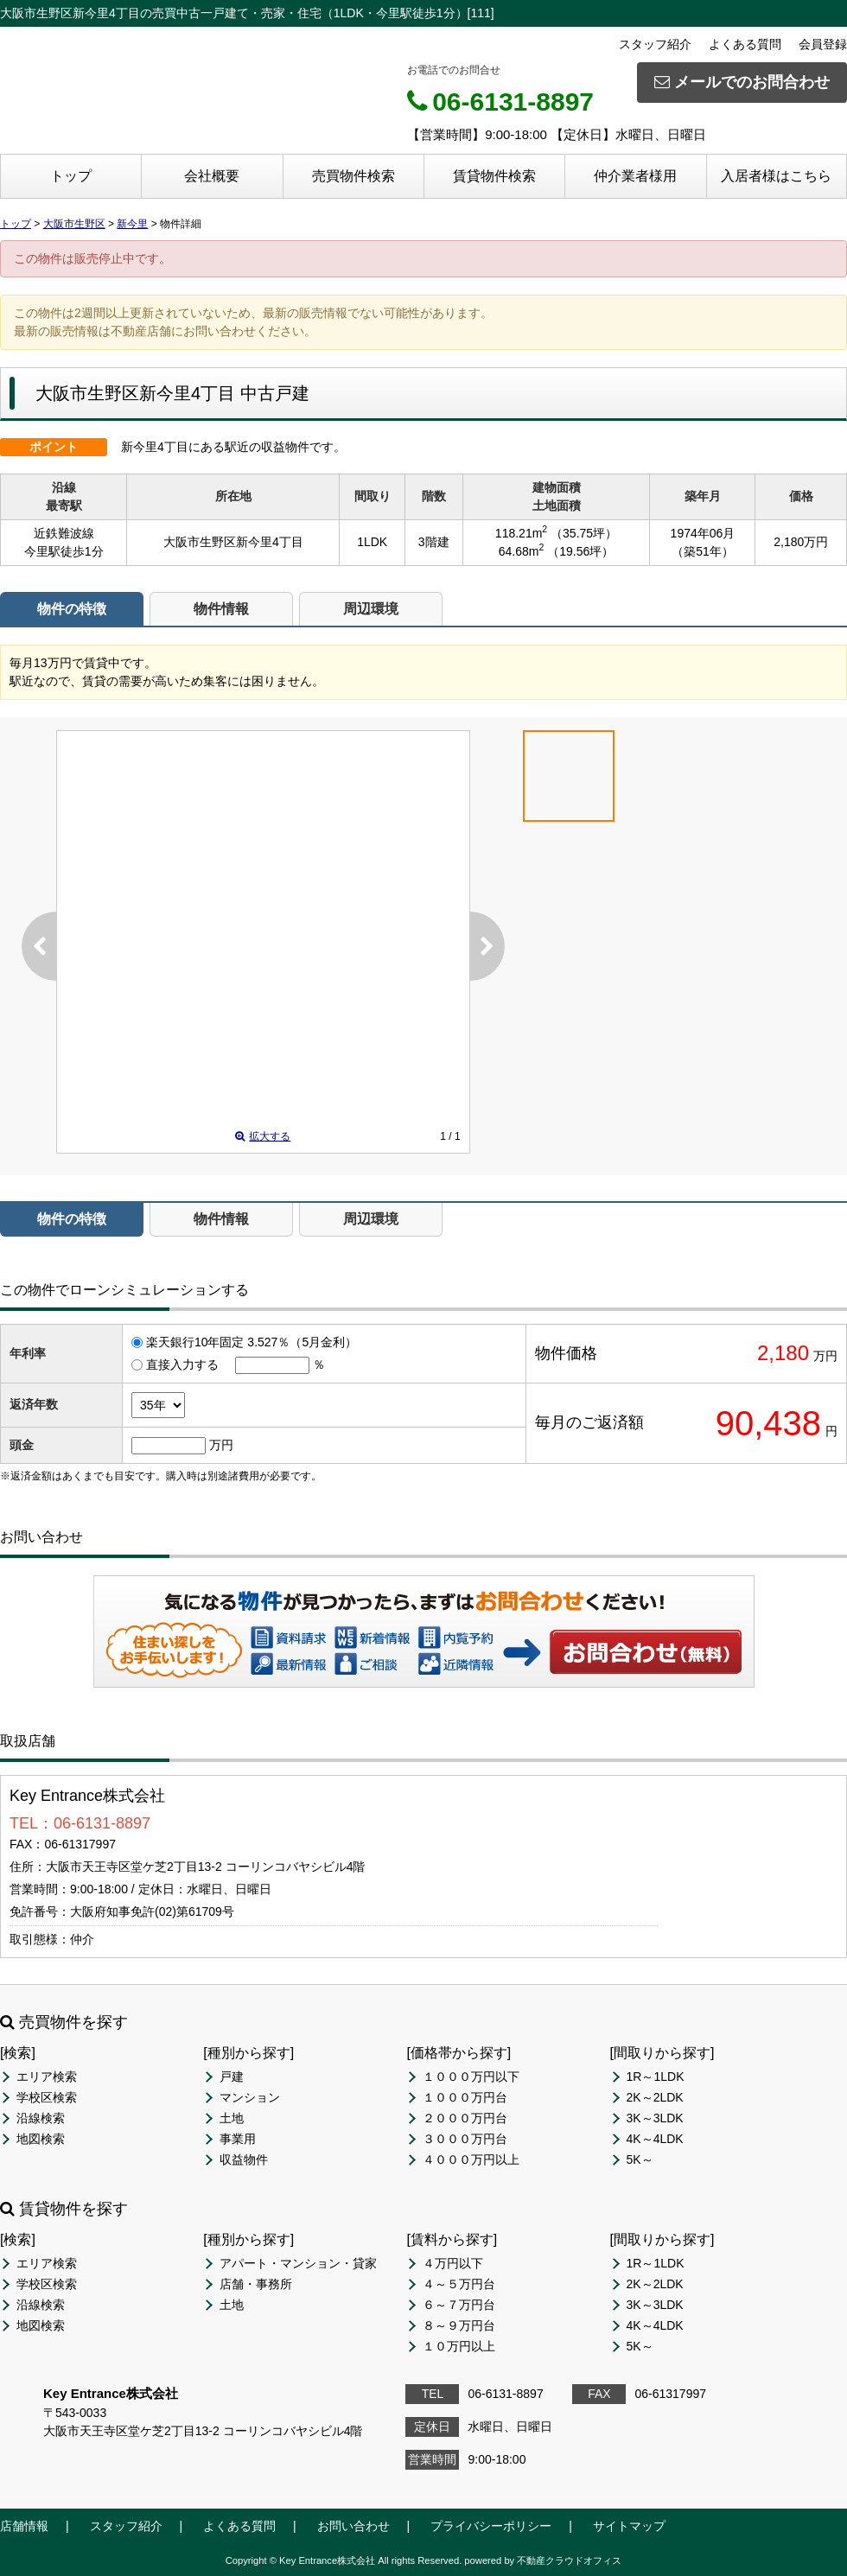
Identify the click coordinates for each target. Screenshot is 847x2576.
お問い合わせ (646, 1651)
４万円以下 (453, 2263)
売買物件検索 (353, 176)
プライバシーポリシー (490, 2526)
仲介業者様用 (635, 176)
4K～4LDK (655, 2139)
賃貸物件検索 (494, 176)
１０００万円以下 (471, 2076)
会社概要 (211, 176)
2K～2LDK (655, 2097)
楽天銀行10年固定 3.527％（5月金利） (251, 1342)
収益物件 (244, 2159)
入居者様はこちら (776, 176)
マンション (250, 2097)
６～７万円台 (459, 2305)
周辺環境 (370, 608)
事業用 (238, 2139)
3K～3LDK (655, 2118)
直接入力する (182, 1364)
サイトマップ (629, 2526)
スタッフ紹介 (655, 44)
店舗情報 (24, 2526)
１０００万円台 (465, 2097)
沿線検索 (40, 2118)
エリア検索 (46, 2076)
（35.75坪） (584, 533)
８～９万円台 (459, 2325)
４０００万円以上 (471, 2159)
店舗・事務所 (256, 2284)
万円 (221, 1445)
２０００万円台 (465, 2118)
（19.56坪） (580, 551)
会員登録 (823, 44)
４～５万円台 (459, 2284)
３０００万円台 (465, 2139)
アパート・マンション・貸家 (298, 2263)
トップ (71, 176)
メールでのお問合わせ (742, 82)
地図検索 (40, 2139)
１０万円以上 (459, 2346)
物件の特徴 (71, 608)
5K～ (640, 2159)
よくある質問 (745, 44)
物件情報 (221, 608)
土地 (232, 2118)
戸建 (232, 2076)
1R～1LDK (656, 2076)
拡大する (262, 1136)
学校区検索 (46, 2097)
